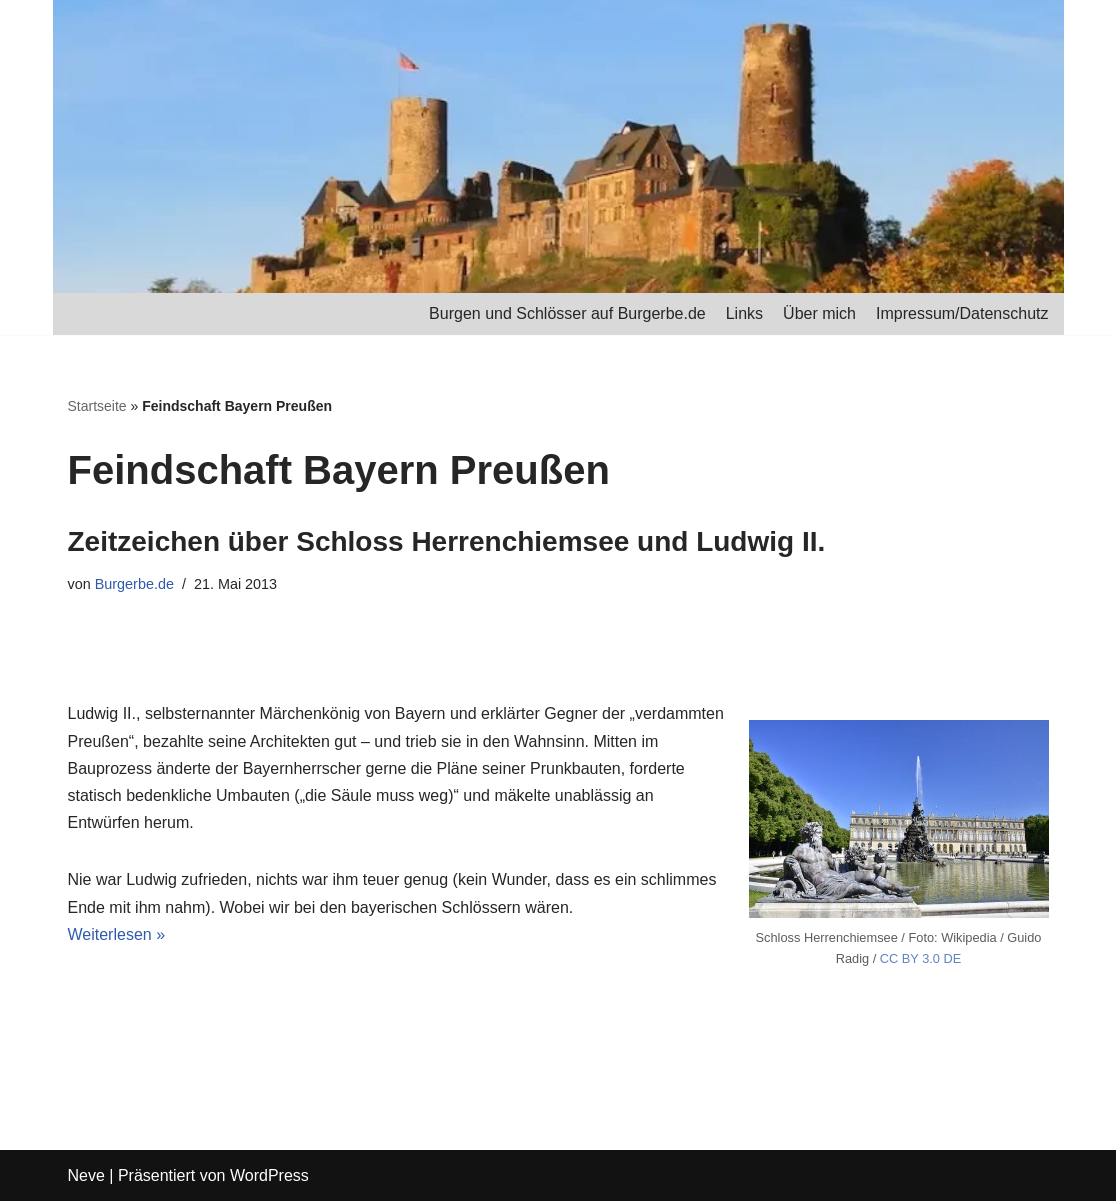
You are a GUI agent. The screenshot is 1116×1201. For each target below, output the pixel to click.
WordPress (269, 1175)
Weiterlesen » (117, 934)
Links (744, 313)
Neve (86, 1175)
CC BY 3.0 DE (921, 958)
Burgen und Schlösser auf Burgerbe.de (567, 313)
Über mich (819, 313)
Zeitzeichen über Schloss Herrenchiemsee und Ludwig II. (447, 541)
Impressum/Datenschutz (962, 313)
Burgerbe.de (134, 584)
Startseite (97, 406)
